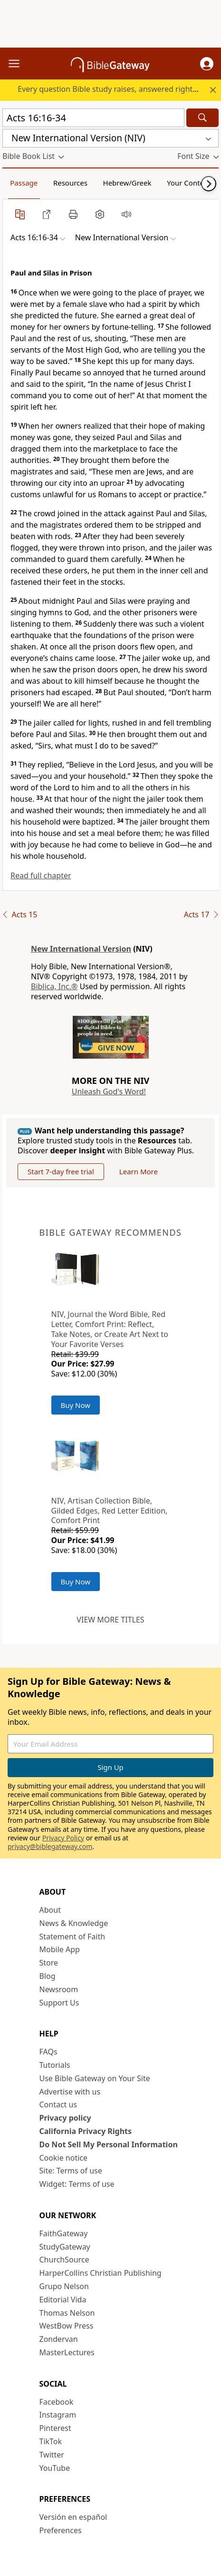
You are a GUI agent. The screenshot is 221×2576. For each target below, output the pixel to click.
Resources (70, 182)
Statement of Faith (72, 1936)
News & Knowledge (73, 1923)
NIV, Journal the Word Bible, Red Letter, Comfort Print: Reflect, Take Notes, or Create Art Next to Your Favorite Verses (109, 1329)
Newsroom (58, 1989)
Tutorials (54, 2065)
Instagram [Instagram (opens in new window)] (58, 2414)
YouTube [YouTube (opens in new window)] (54, 2468)
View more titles (110, 1619)
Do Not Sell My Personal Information (108, 2144)
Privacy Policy (63, 1837)
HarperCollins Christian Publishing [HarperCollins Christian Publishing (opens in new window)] (100, 2273)
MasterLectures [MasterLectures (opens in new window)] (67, 2352)
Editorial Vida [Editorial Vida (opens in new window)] (62, 2299)
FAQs (48, 2051)
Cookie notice (63, 2158)
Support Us (59, 2002)
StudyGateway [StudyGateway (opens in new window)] (64, 2247)
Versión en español (73, 2517)
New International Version (81, 949)
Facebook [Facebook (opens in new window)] (56, 2402)
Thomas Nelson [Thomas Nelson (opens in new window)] (67, 2313)
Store (48, 1962)
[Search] (202, 117)
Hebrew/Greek (127, 182)
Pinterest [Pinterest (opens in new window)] (55, 2428)
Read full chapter (40, 875)
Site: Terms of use (70, 2170)
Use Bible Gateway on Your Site (94, 2078)
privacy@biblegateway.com (50, 1846)
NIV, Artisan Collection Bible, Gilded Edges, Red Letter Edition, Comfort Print (109, 1510)
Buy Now (76, 1405)
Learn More (138, 1171)
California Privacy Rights (85, 2131)
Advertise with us (70, 2091)
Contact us (58, 2104)
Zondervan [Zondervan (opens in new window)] (58, 2339)
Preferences (60, 2530)
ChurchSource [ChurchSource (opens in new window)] (64, 2259)
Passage (24, 182)
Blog (47, 1976)
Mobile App (59, 1949)
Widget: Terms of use (77, 2184)
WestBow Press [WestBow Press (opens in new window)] (66, 2325)
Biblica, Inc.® (54, 986)
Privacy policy (65, 2118)
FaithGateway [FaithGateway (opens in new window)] (63, 2233)
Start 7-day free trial (61, 1171)
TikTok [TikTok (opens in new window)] (50, 2441)
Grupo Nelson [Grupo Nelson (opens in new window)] (64, 2286)
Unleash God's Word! (109, 1091)
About (50, 1910)
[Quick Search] (93, 117)
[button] (206, 63)
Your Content (189, 182)
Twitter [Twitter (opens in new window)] (51, 2454)
